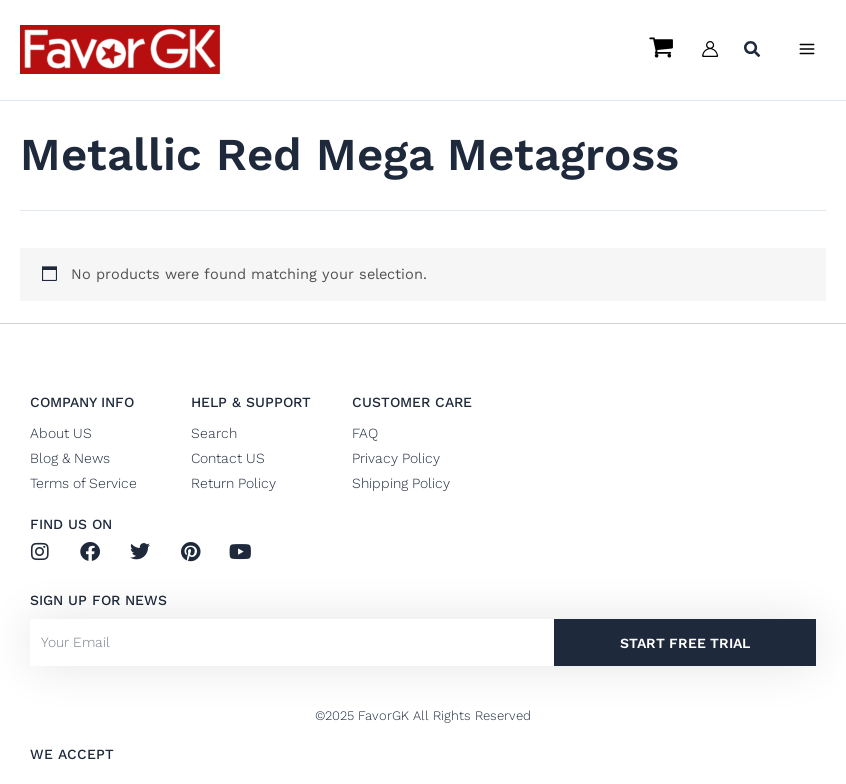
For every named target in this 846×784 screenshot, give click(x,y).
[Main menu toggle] (807, 49)
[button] (753, 51)
